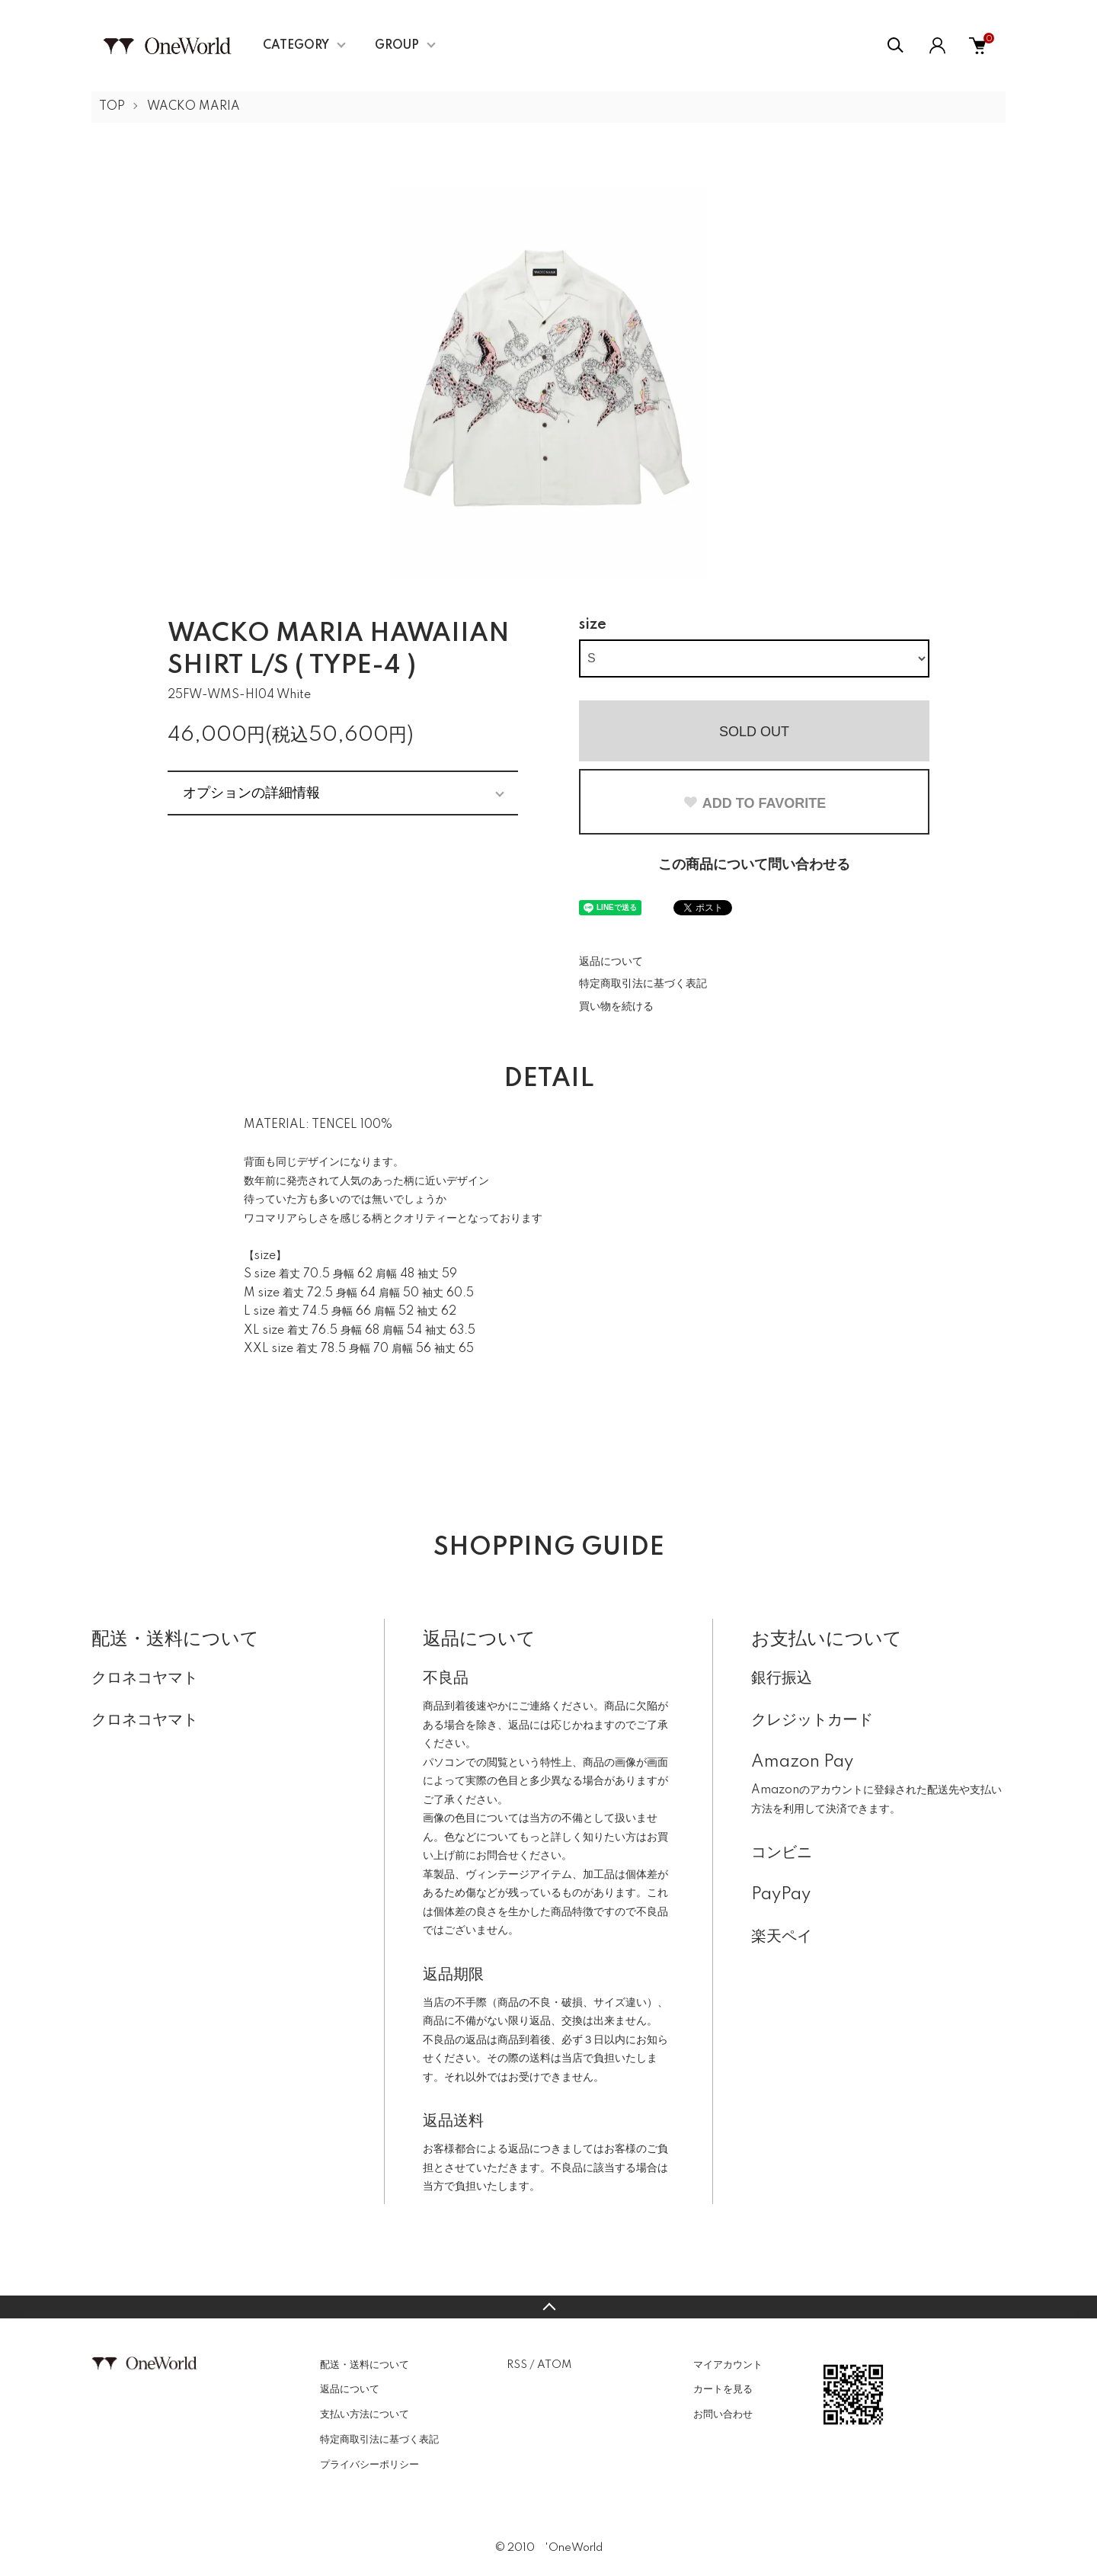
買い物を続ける (616, 1007)
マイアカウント (728, 2365)
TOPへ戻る (548, 2307)
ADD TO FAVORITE (754, 803)
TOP (112, 107)
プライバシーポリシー (369, 2464)
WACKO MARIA (193, 107)
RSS (517, 2365)
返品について (611, 962)
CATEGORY (296, 46)
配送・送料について (364, 2365)
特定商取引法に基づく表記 (643, 984)
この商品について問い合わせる (754, 865)
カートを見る (723, 2389)
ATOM (554, 2365)
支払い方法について (364, 2414)
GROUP (397, 46)
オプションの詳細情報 (251, 792)
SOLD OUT (754, 731)
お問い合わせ (723, 2414)
